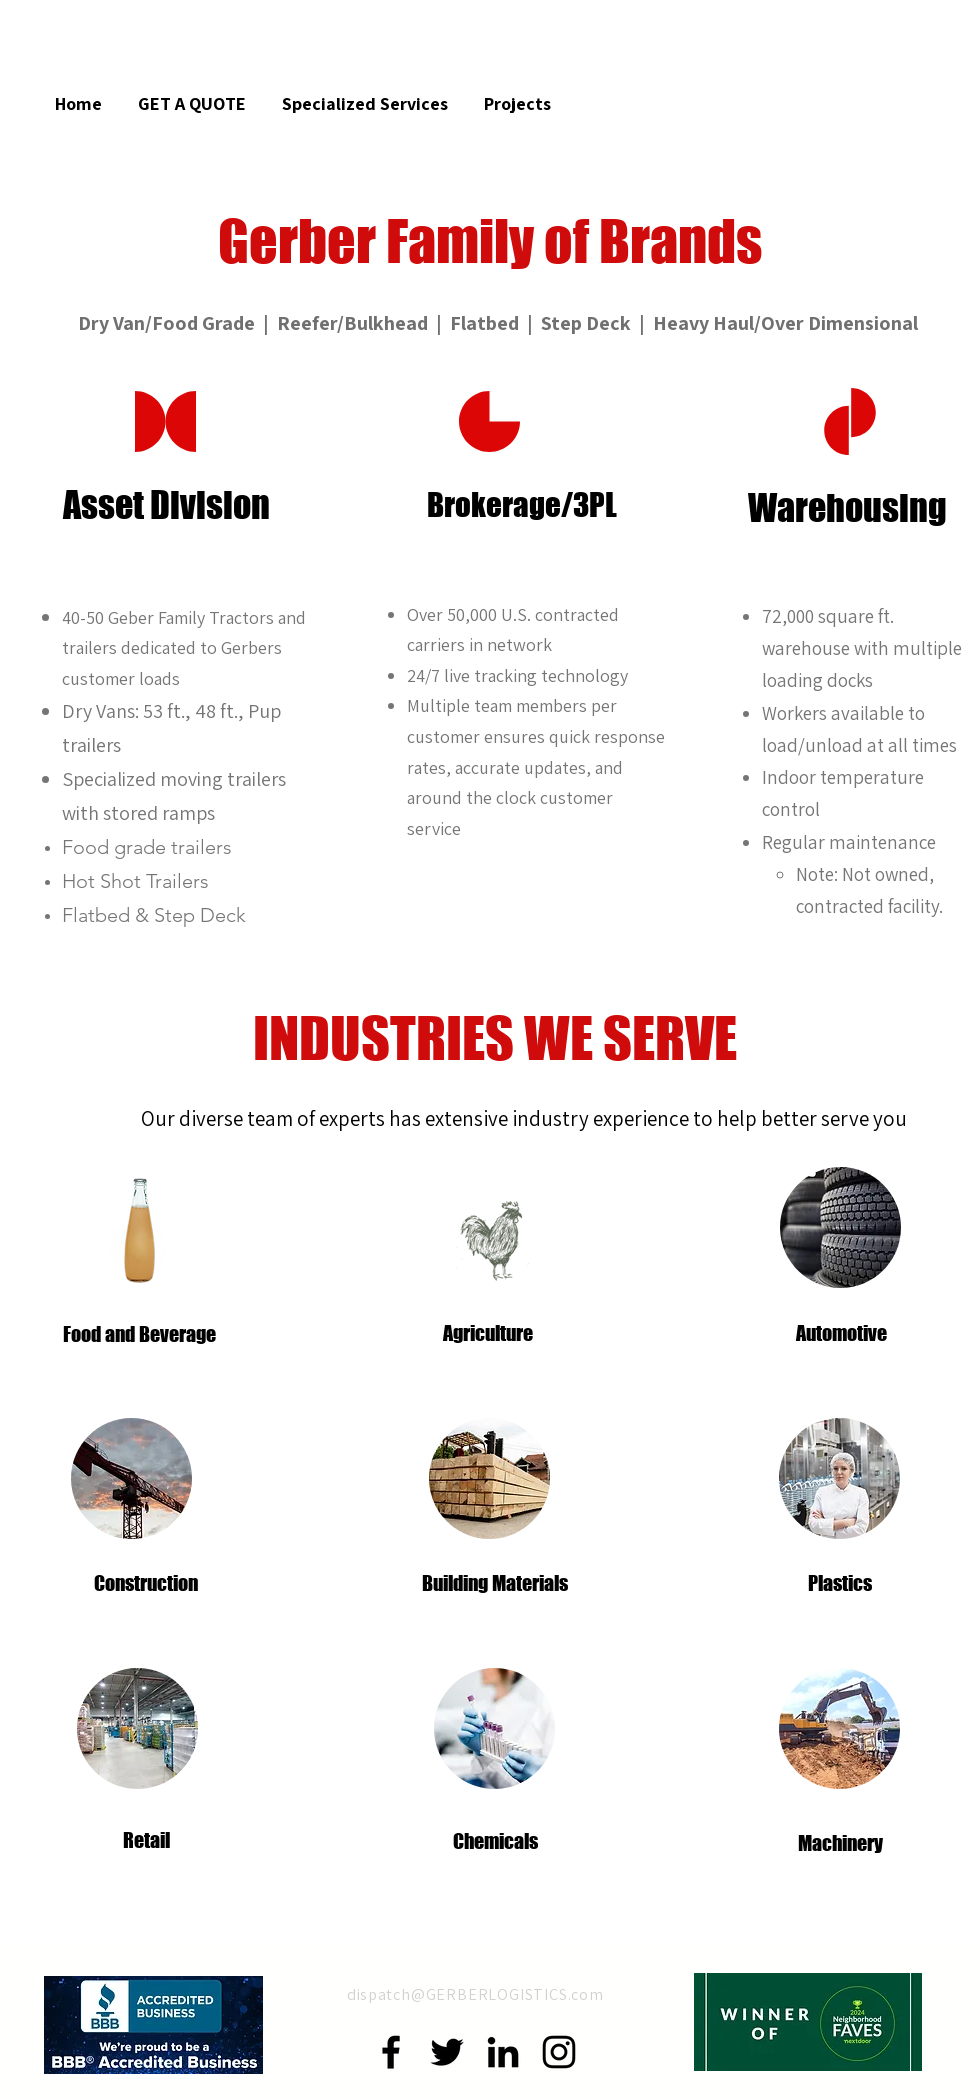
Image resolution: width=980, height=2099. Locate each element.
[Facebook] (391, 2052)
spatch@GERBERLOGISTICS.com (482, 1994)
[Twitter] (447, 2052)
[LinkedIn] (503, 2052)
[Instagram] (559, 2052)
